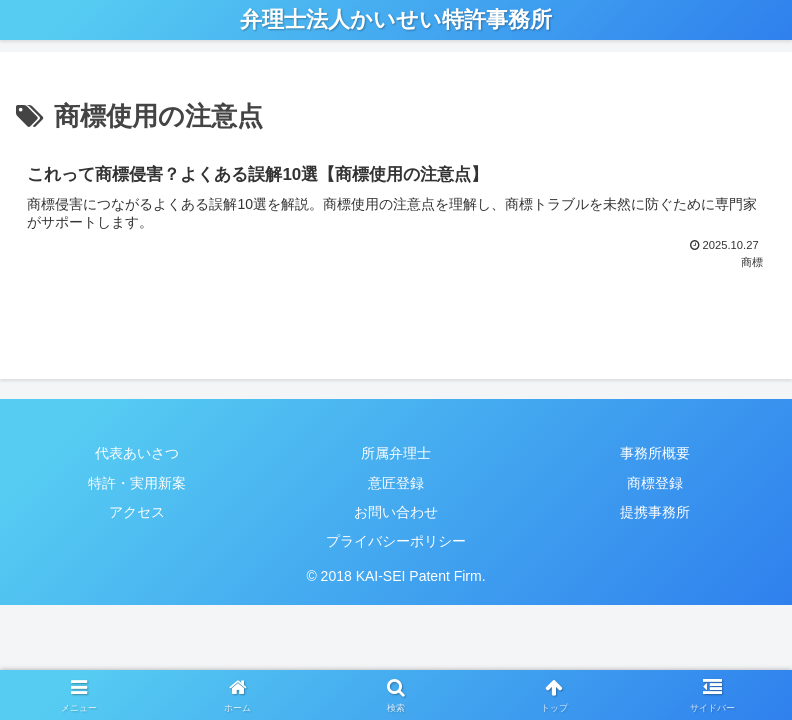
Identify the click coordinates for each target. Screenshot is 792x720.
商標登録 (655, 483)
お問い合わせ (396, 512)
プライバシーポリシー (396, 541)
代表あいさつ (137, 453)
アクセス (137, 512)
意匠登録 (396, 483)
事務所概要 (655, 453)
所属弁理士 (396, 453)
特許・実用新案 (137, 483)
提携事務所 (655, 512)
